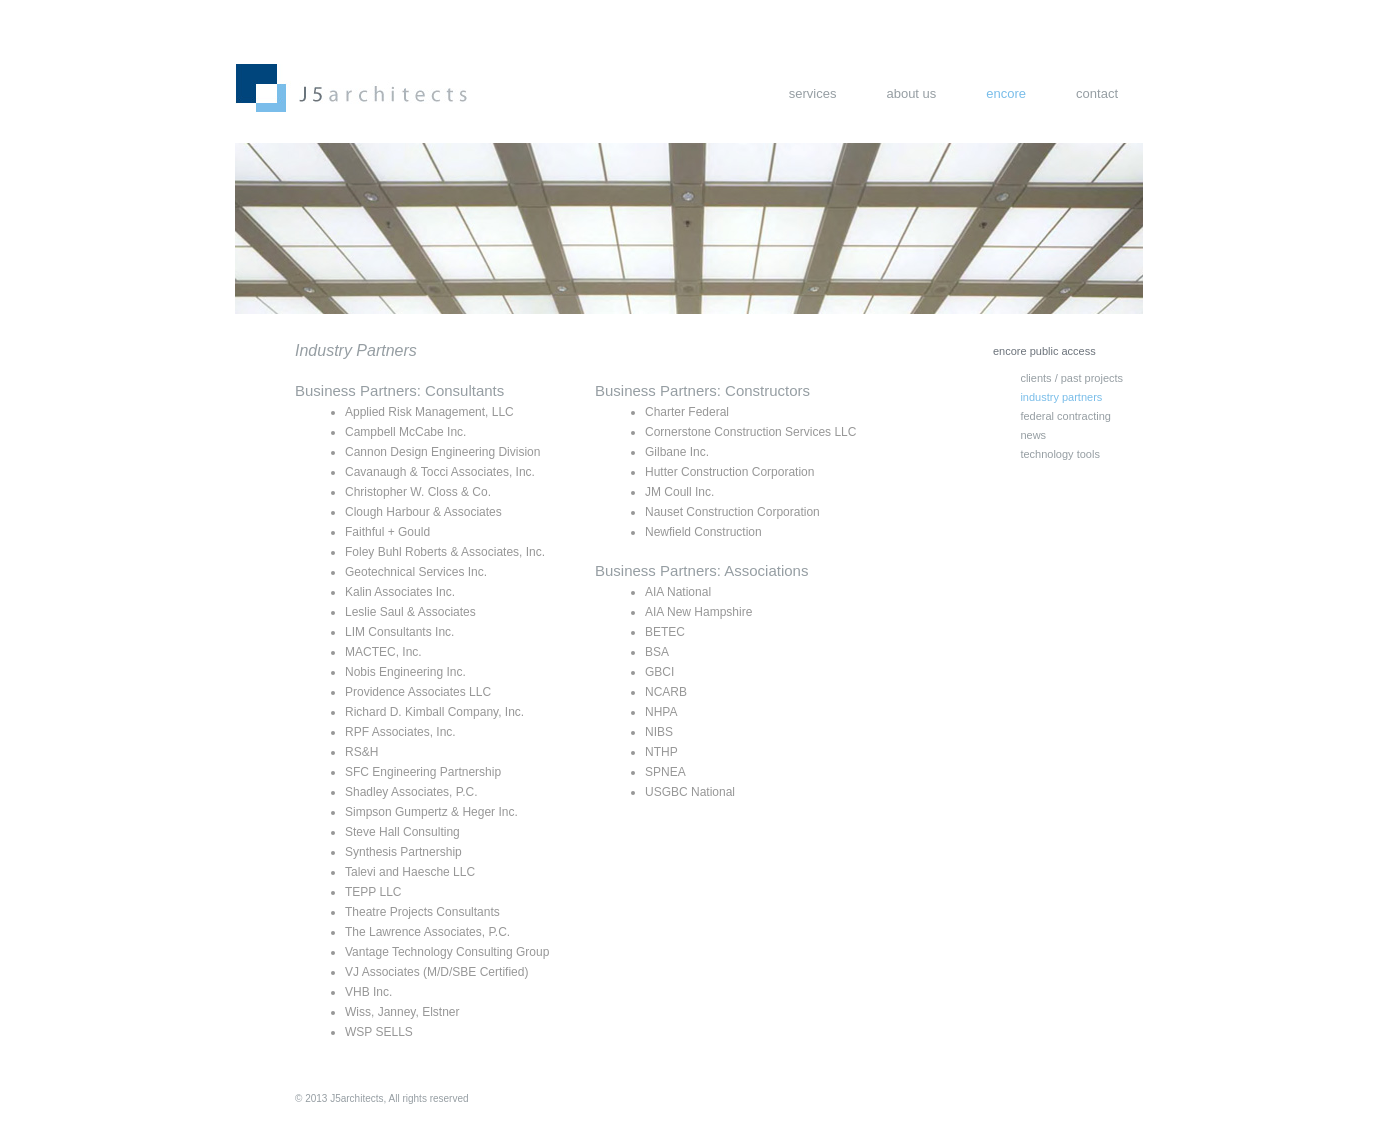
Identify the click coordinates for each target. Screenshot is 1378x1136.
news (1033, 435)
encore (1006, 93)
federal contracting (1065, 416)
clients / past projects (1071, 378)
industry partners (1061, 397)
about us (911, 93)
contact (1097, 93)
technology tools (1060, 454)
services (813, 93)
